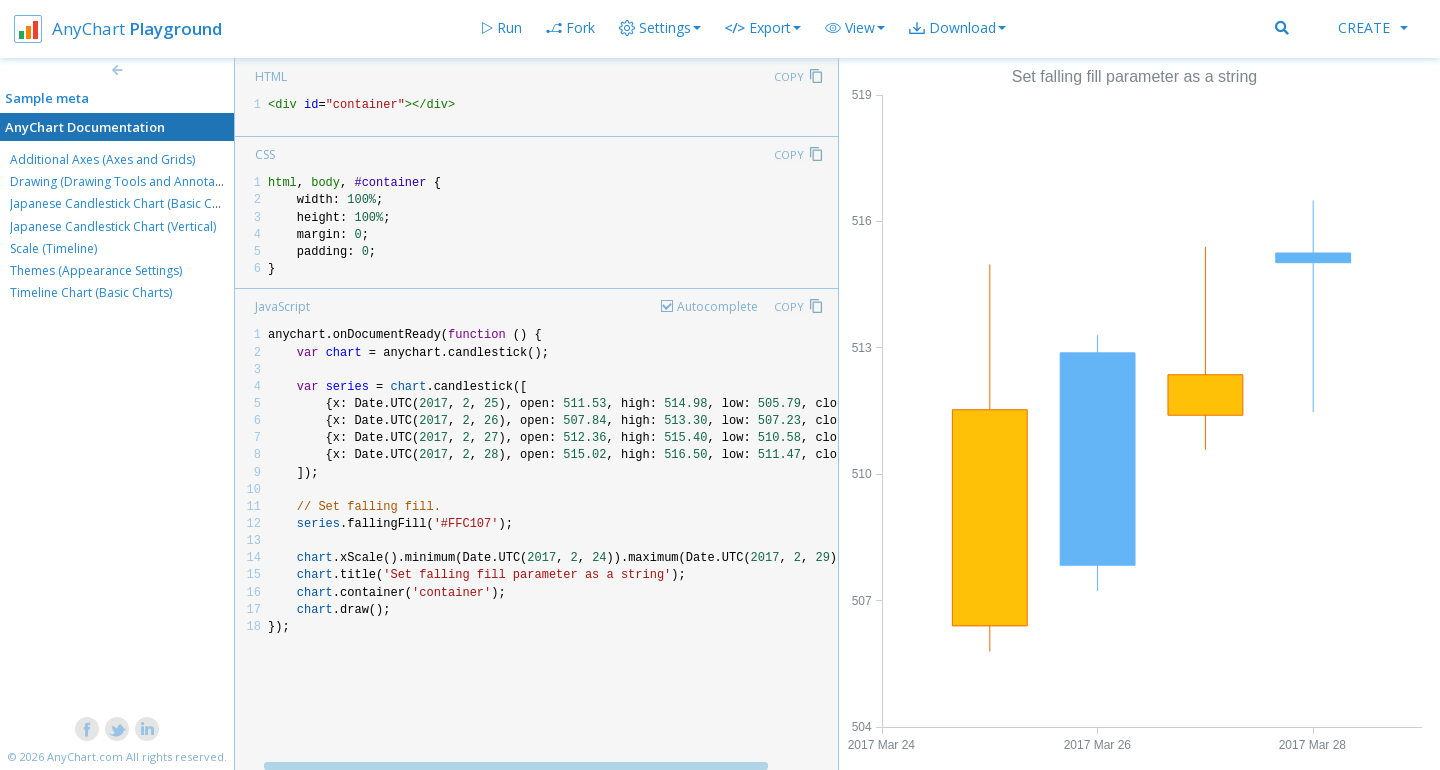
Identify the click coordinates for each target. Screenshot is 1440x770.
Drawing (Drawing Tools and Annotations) (128, 181)
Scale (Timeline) (53, 248)
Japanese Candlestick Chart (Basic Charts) (127, 203)
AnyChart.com (85, 756)
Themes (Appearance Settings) (96, 270)
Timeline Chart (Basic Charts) (91, 292)
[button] (855, 28)
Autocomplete (717, 306)
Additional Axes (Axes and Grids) (102, 159)
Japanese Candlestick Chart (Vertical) (113, 226)
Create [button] (1373, 27)
